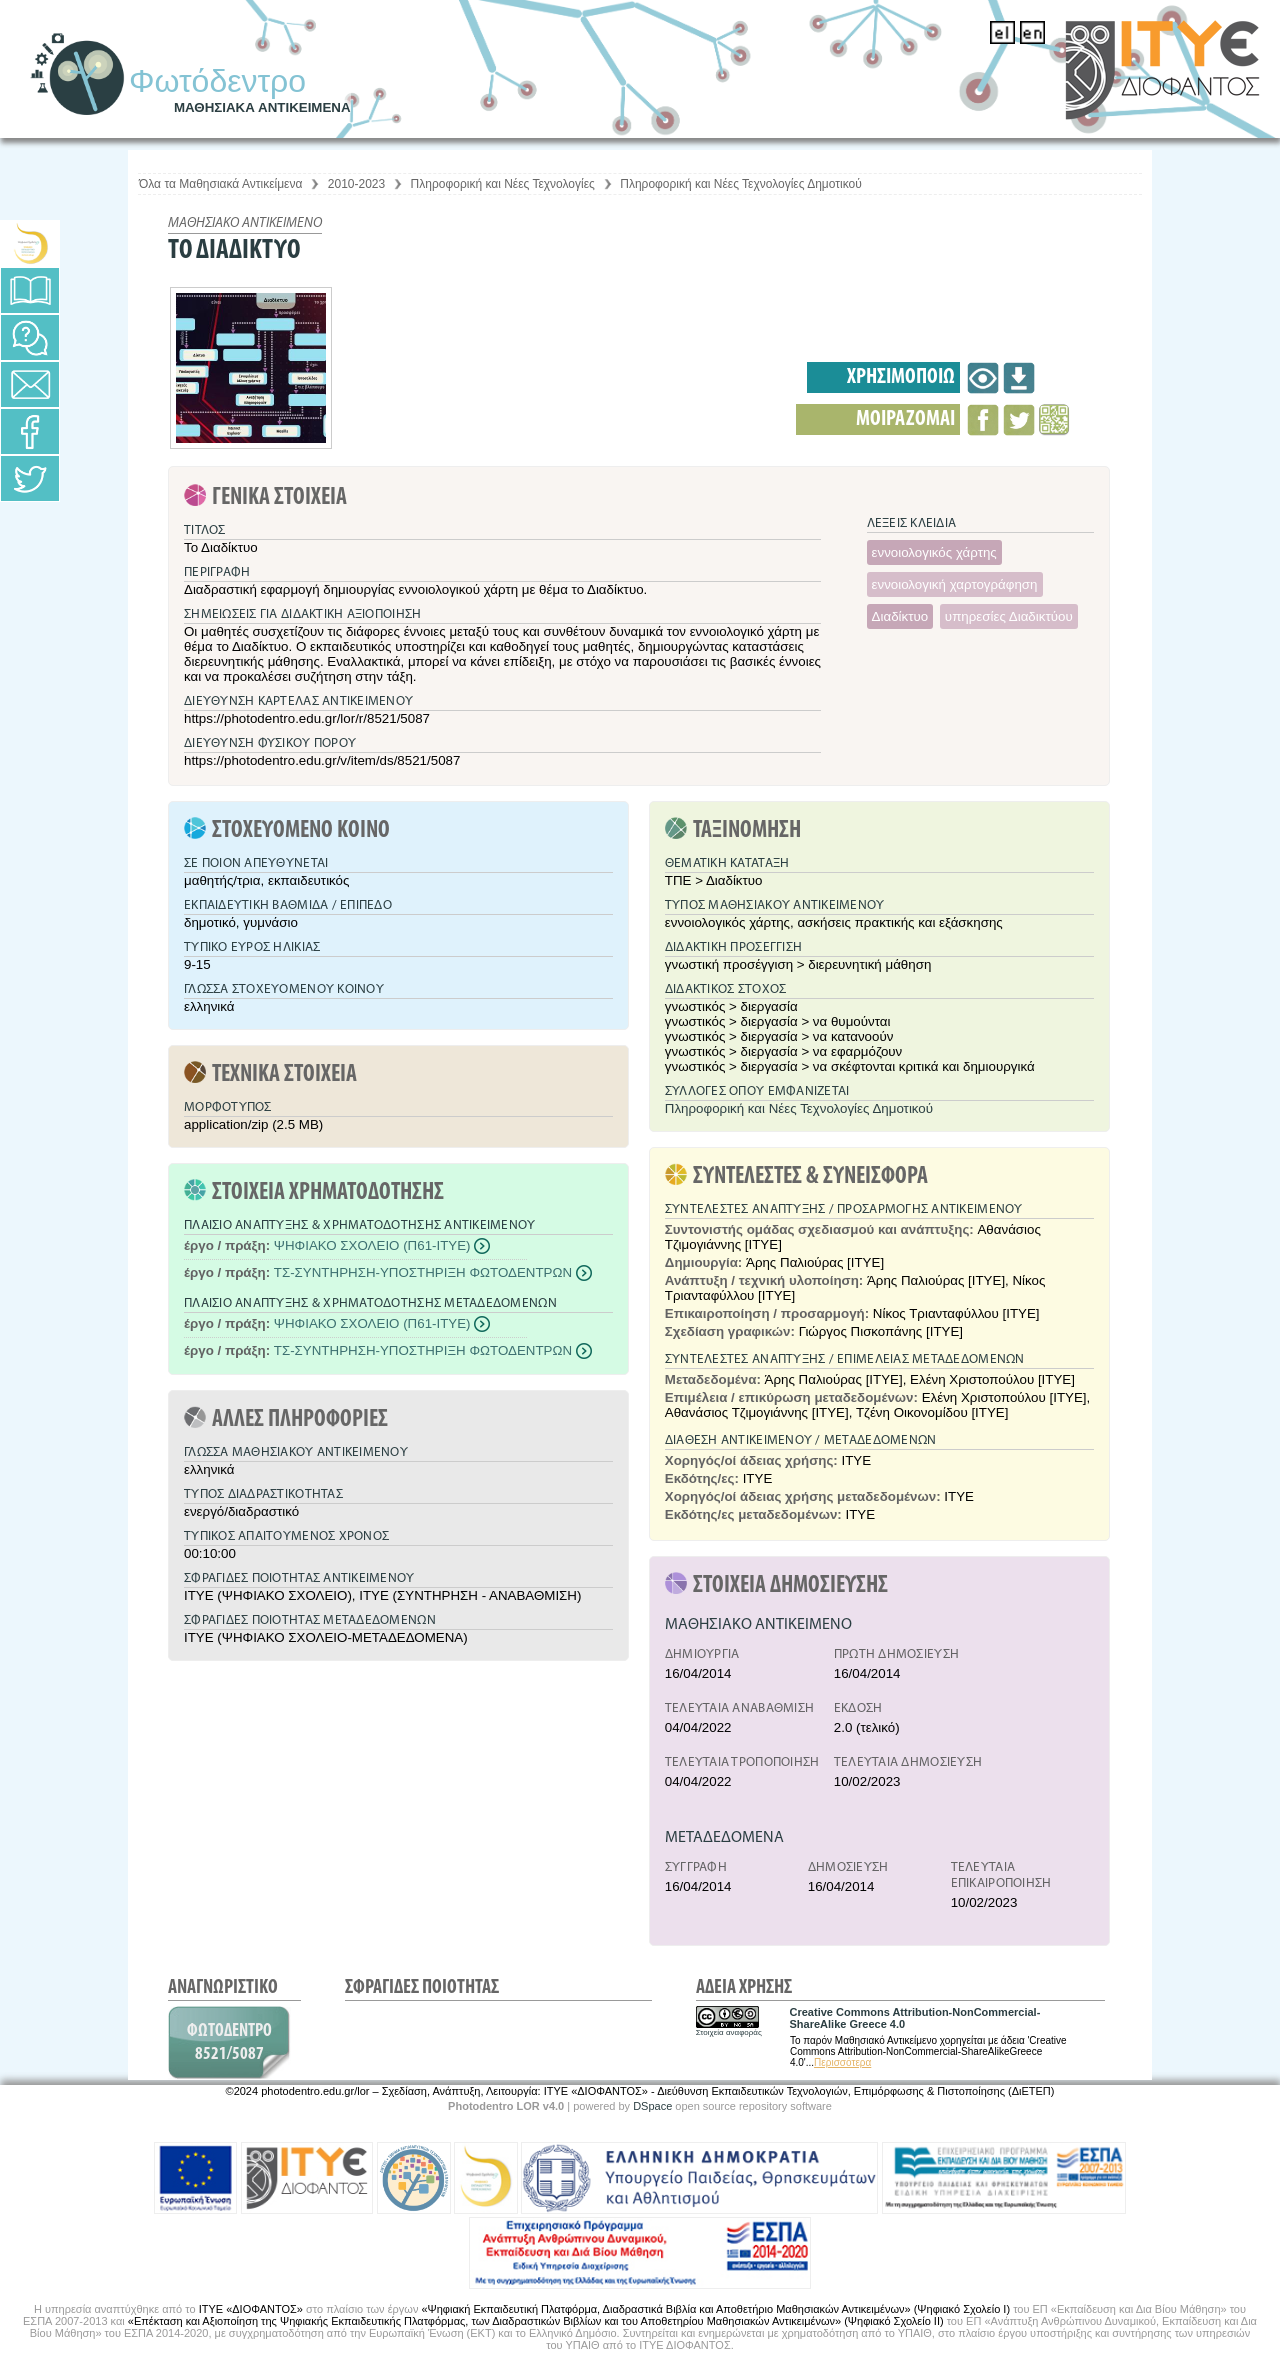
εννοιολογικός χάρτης (934, 552)
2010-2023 (356, 184)
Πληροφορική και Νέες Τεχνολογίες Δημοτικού (741, 184)
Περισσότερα (842, 2062)
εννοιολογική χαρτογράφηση (955, 584)
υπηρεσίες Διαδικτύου (1009, 616)
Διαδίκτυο (900, 616)
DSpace (652, 2106)
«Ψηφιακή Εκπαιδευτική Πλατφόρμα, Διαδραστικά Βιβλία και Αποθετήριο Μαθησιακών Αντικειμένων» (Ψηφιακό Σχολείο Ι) (715, 2309)
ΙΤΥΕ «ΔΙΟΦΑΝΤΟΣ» (251, 2309)
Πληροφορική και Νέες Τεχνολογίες (503, 184)
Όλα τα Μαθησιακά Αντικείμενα (220, 184)
